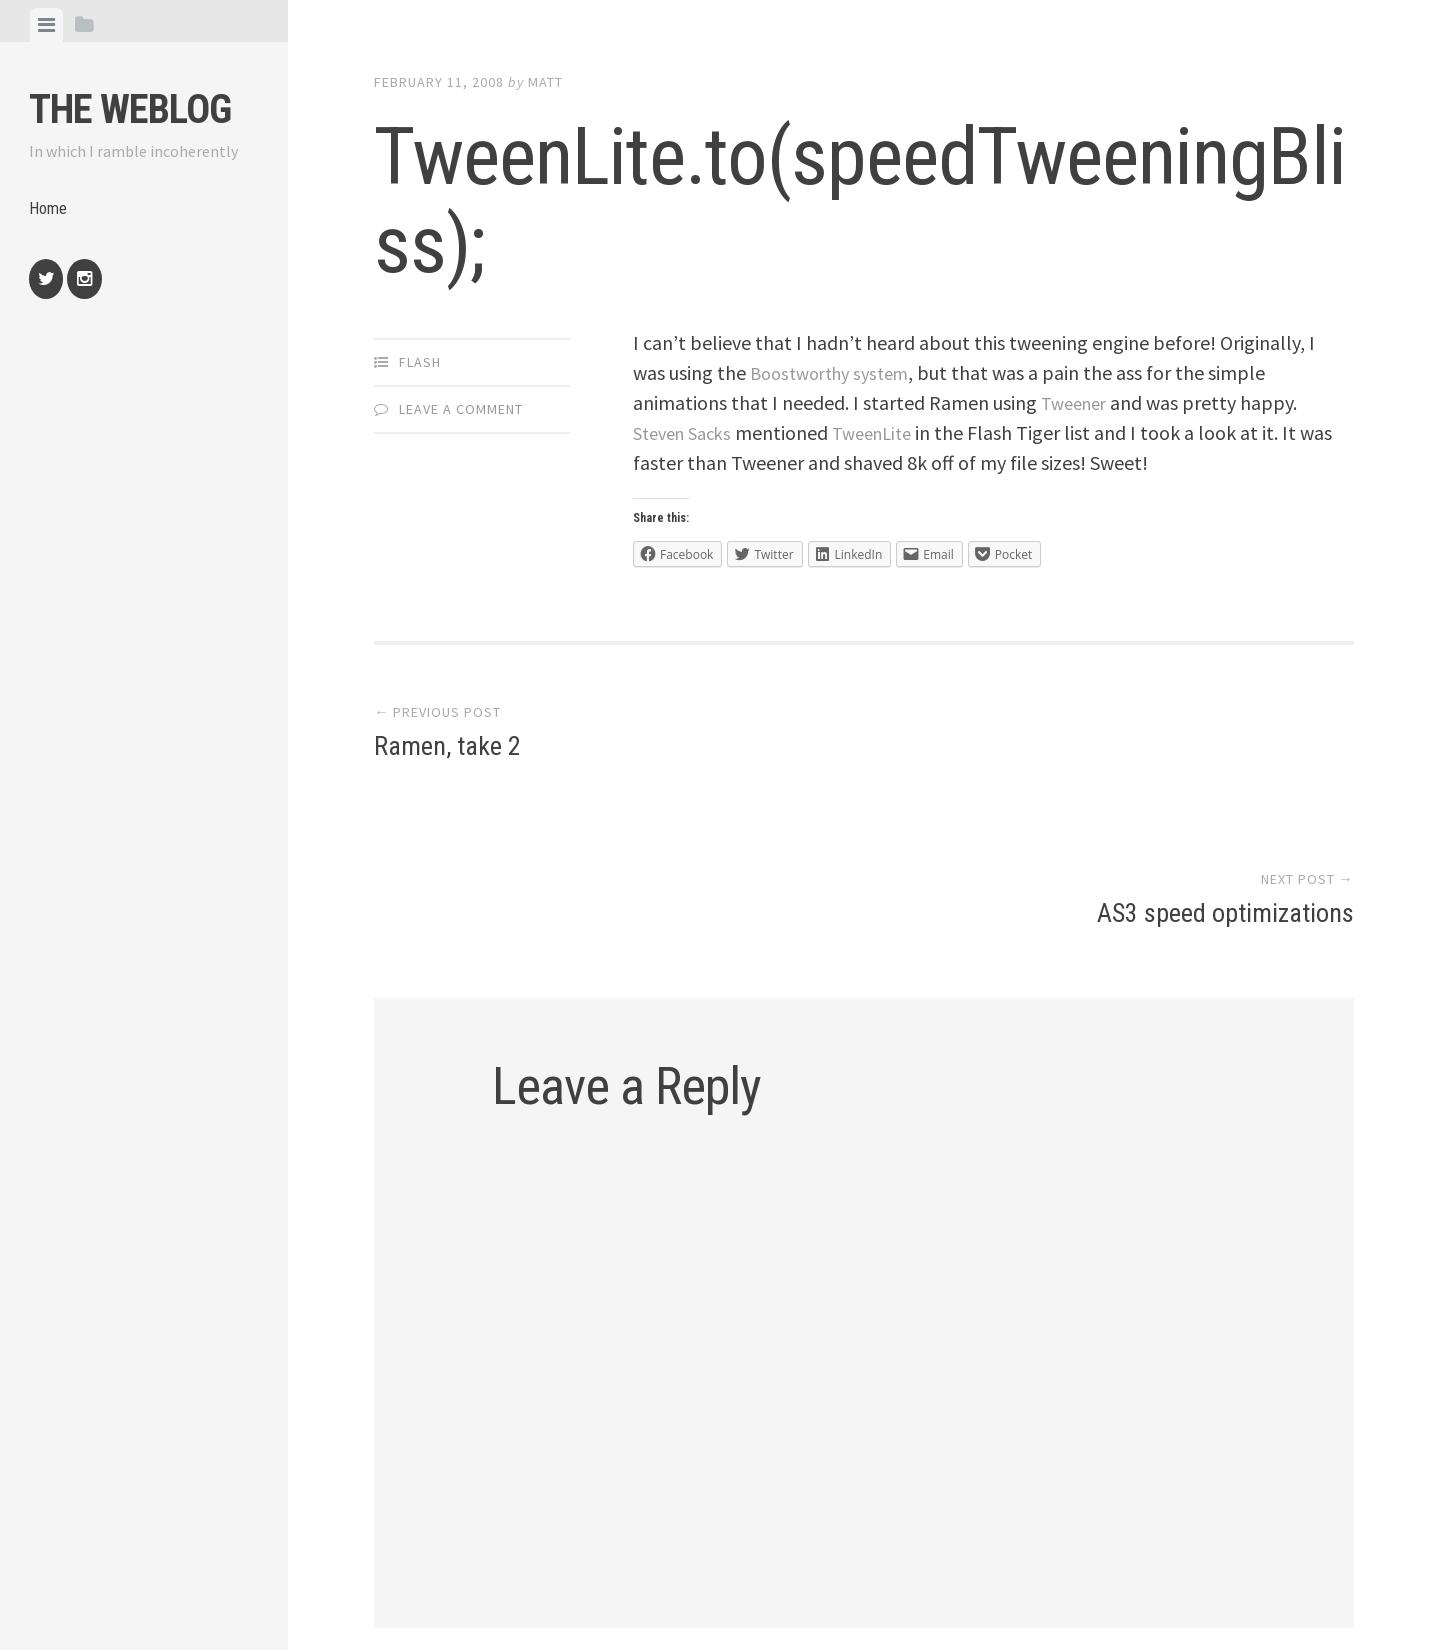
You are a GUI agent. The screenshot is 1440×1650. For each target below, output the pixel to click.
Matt (545, 82)
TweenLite (887, 432)
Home (50, 213)
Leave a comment (461, 409)
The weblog (130, 109)
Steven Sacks (687, 432)
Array (800, 1557)
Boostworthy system (837, 372)
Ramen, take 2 (447, 750)
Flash (420, 362)
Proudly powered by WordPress (519, 1557)
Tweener (1077, 402)
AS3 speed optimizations (1225, 750)
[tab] (46, 25)
